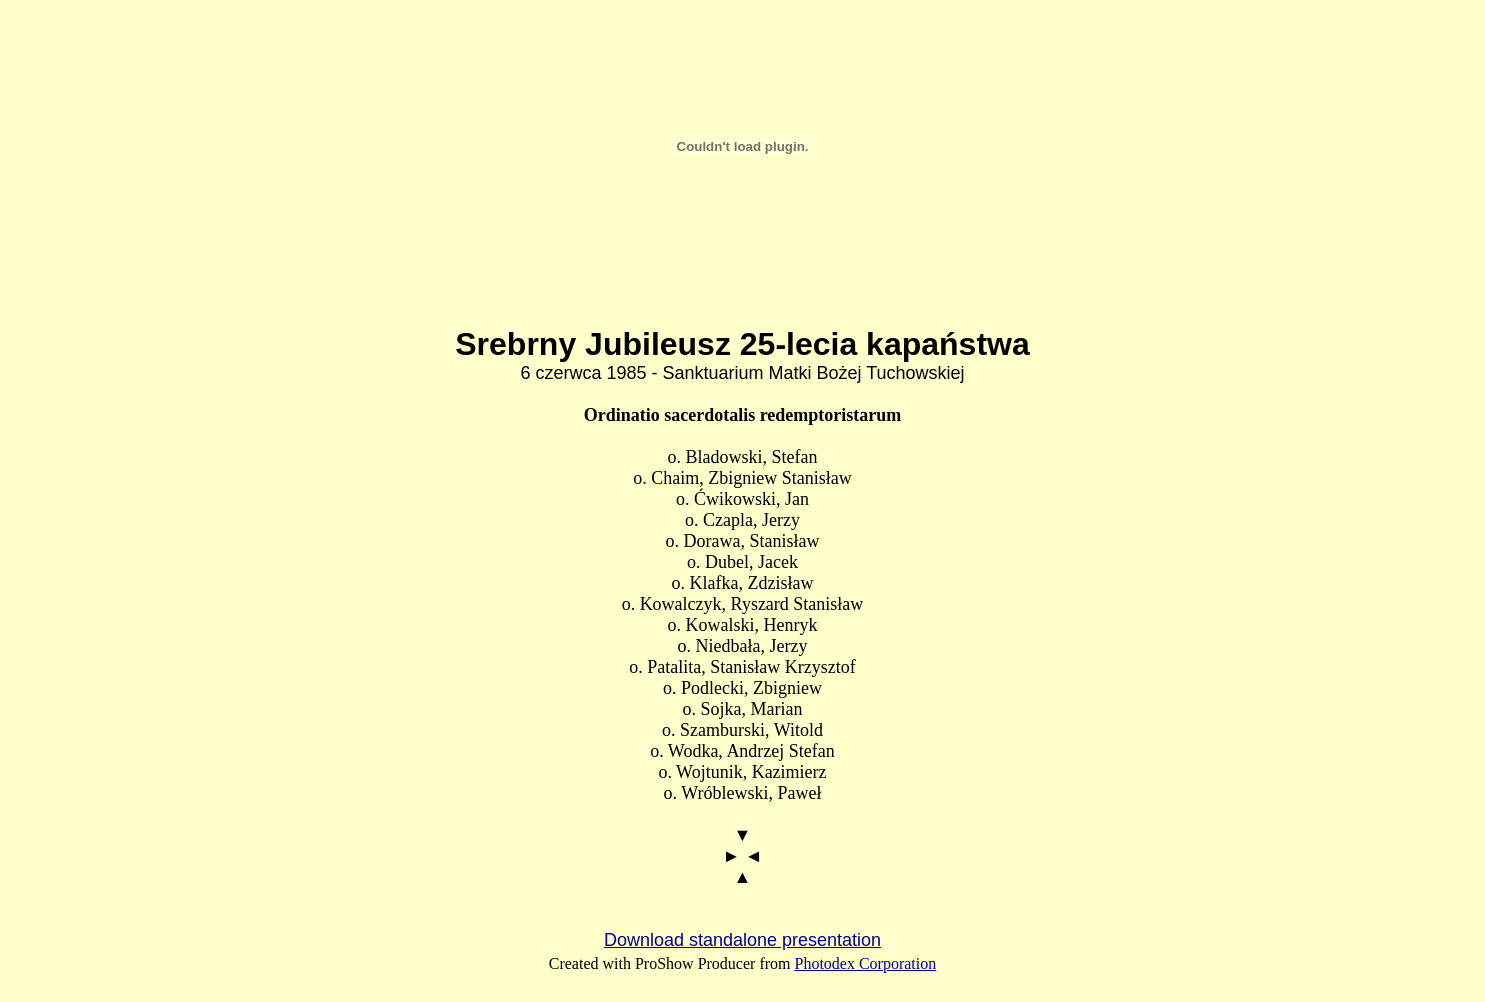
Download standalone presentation (742, 940)
